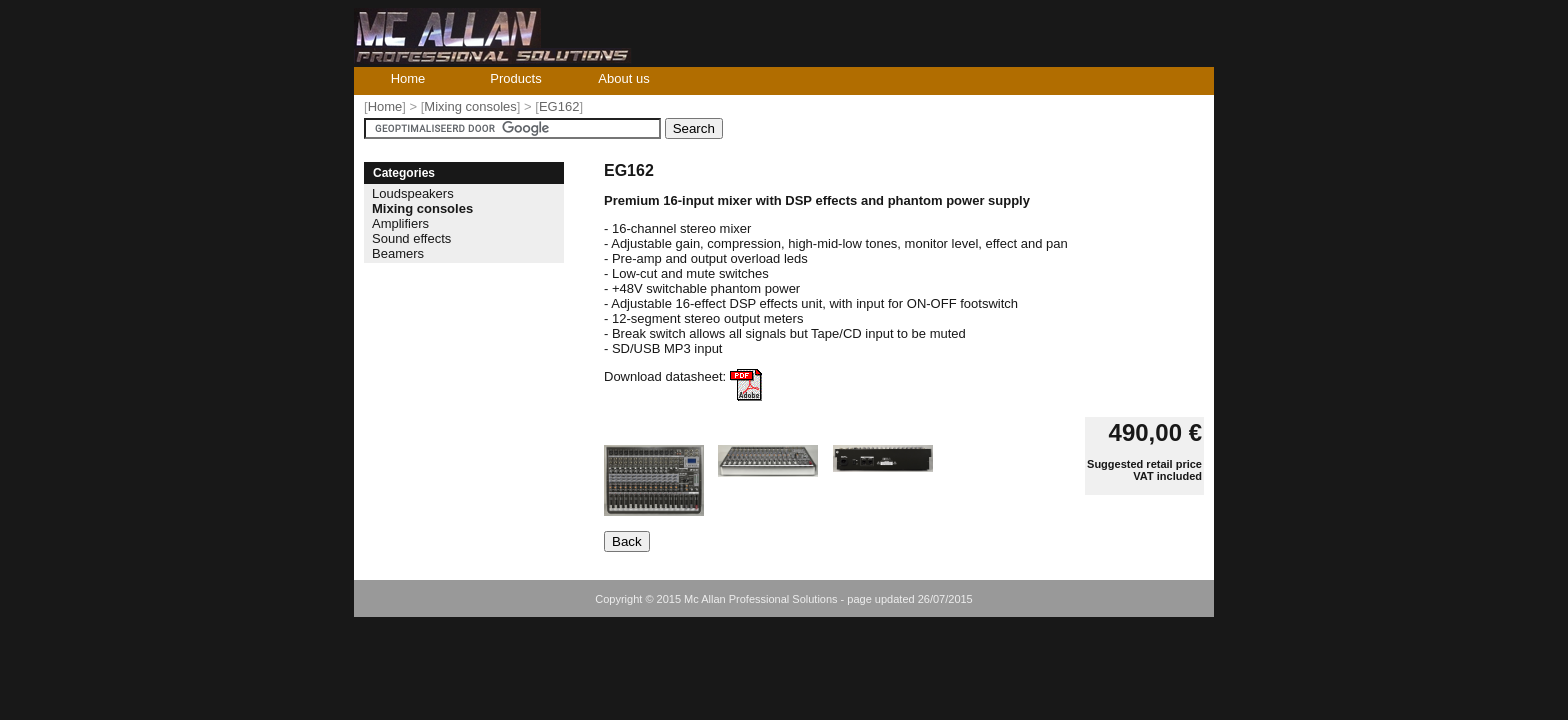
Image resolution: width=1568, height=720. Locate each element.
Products (515, 78)
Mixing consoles (470, 106)
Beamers (398, 253)
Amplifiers (400, 223)
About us (623, 78)
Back (627, 541)
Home (408, 78)
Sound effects (411, 238)
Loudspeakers (413, 193)
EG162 (559, 106)
